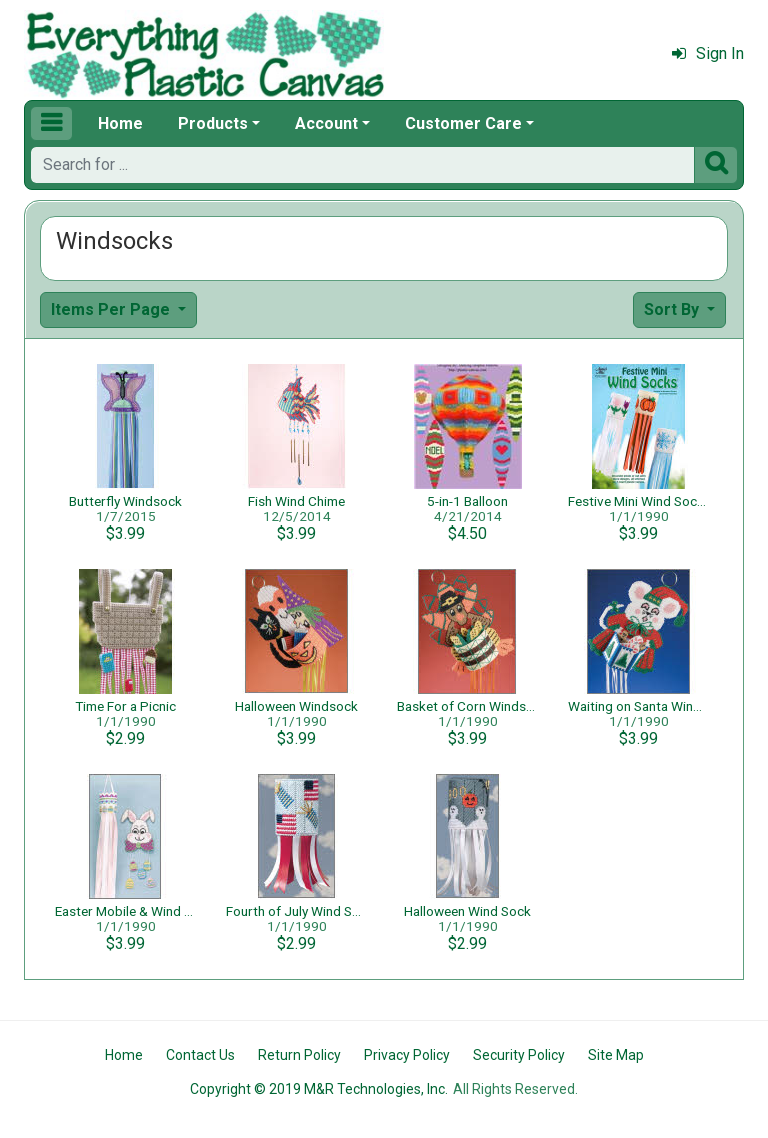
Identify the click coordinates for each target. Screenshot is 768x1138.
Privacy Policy (407, 1055)
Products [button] (213, 123)
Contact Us (200, 1055)
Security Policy (519, 1055)
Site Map (616, 1055)
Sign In (708, 53)
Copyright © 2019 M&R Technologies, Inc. (319, 1089)
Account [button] (326, 123)
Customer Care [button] (463, 123)
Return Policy (299, 1055)
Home (120, 123)
